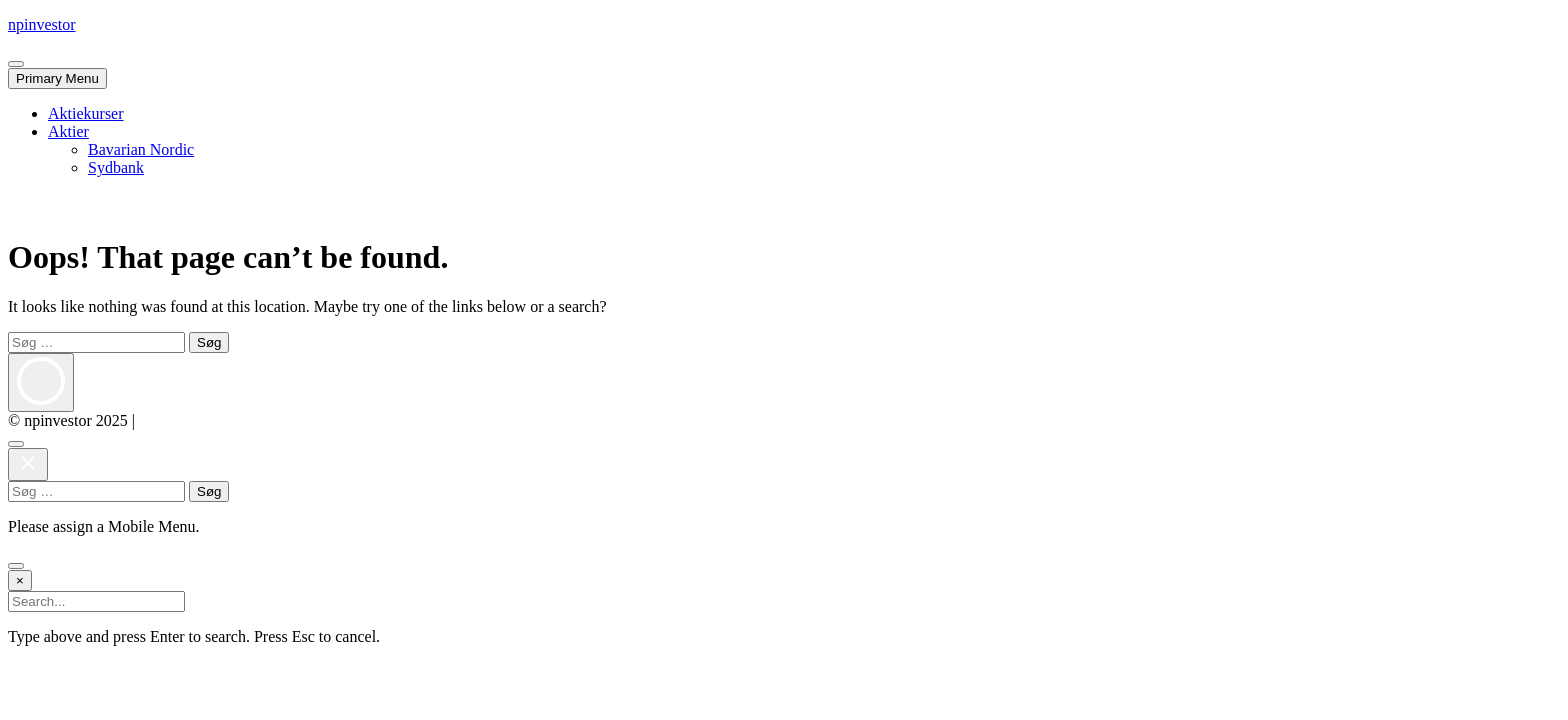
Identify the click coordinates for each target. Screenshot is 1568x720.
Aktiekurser (86, 113)
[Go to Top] (16, 566)
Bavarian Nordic (141, 149)
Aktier (68, 131)
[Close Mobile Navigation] (16, 64)
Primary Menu (57, 78)
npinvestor (42, 24)
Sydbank (116, 167)
